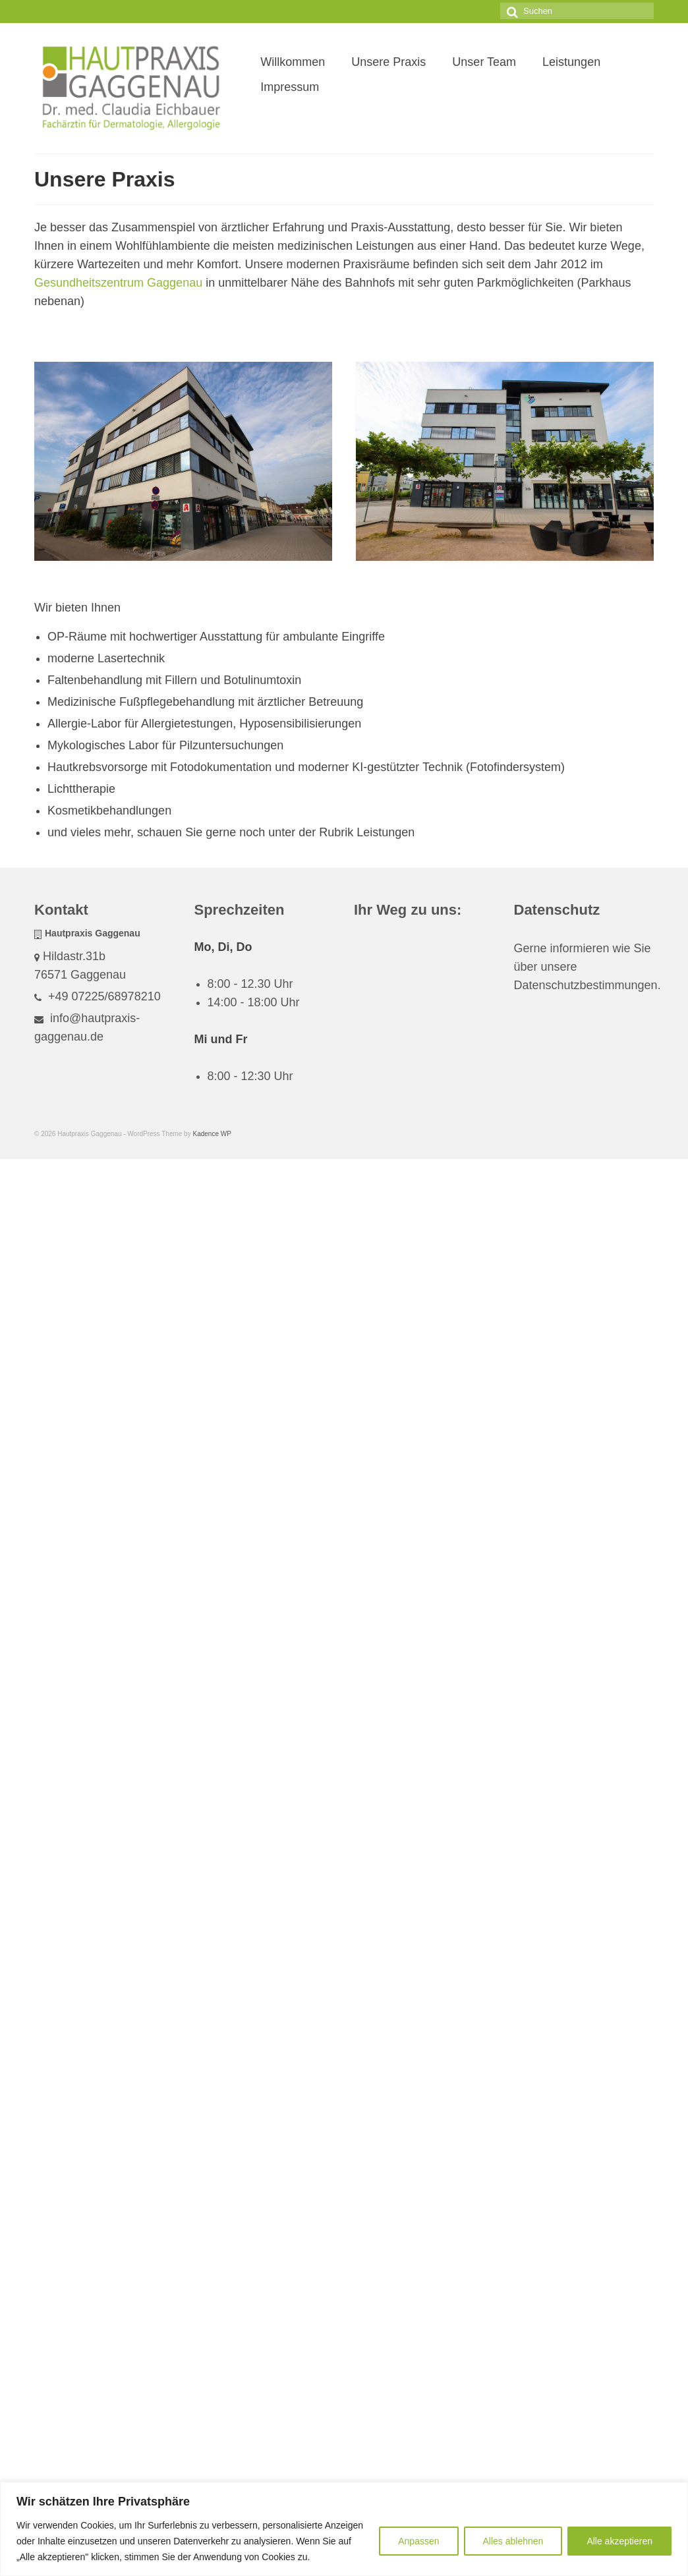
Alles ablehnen (513, 2541)
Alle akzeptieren (619, 2541)
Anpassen (418, 2541)
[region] (344, 2529)
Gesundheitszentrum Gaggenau (118, 282)
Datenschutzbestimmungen (586, 985)
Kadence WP (211, 1133)
